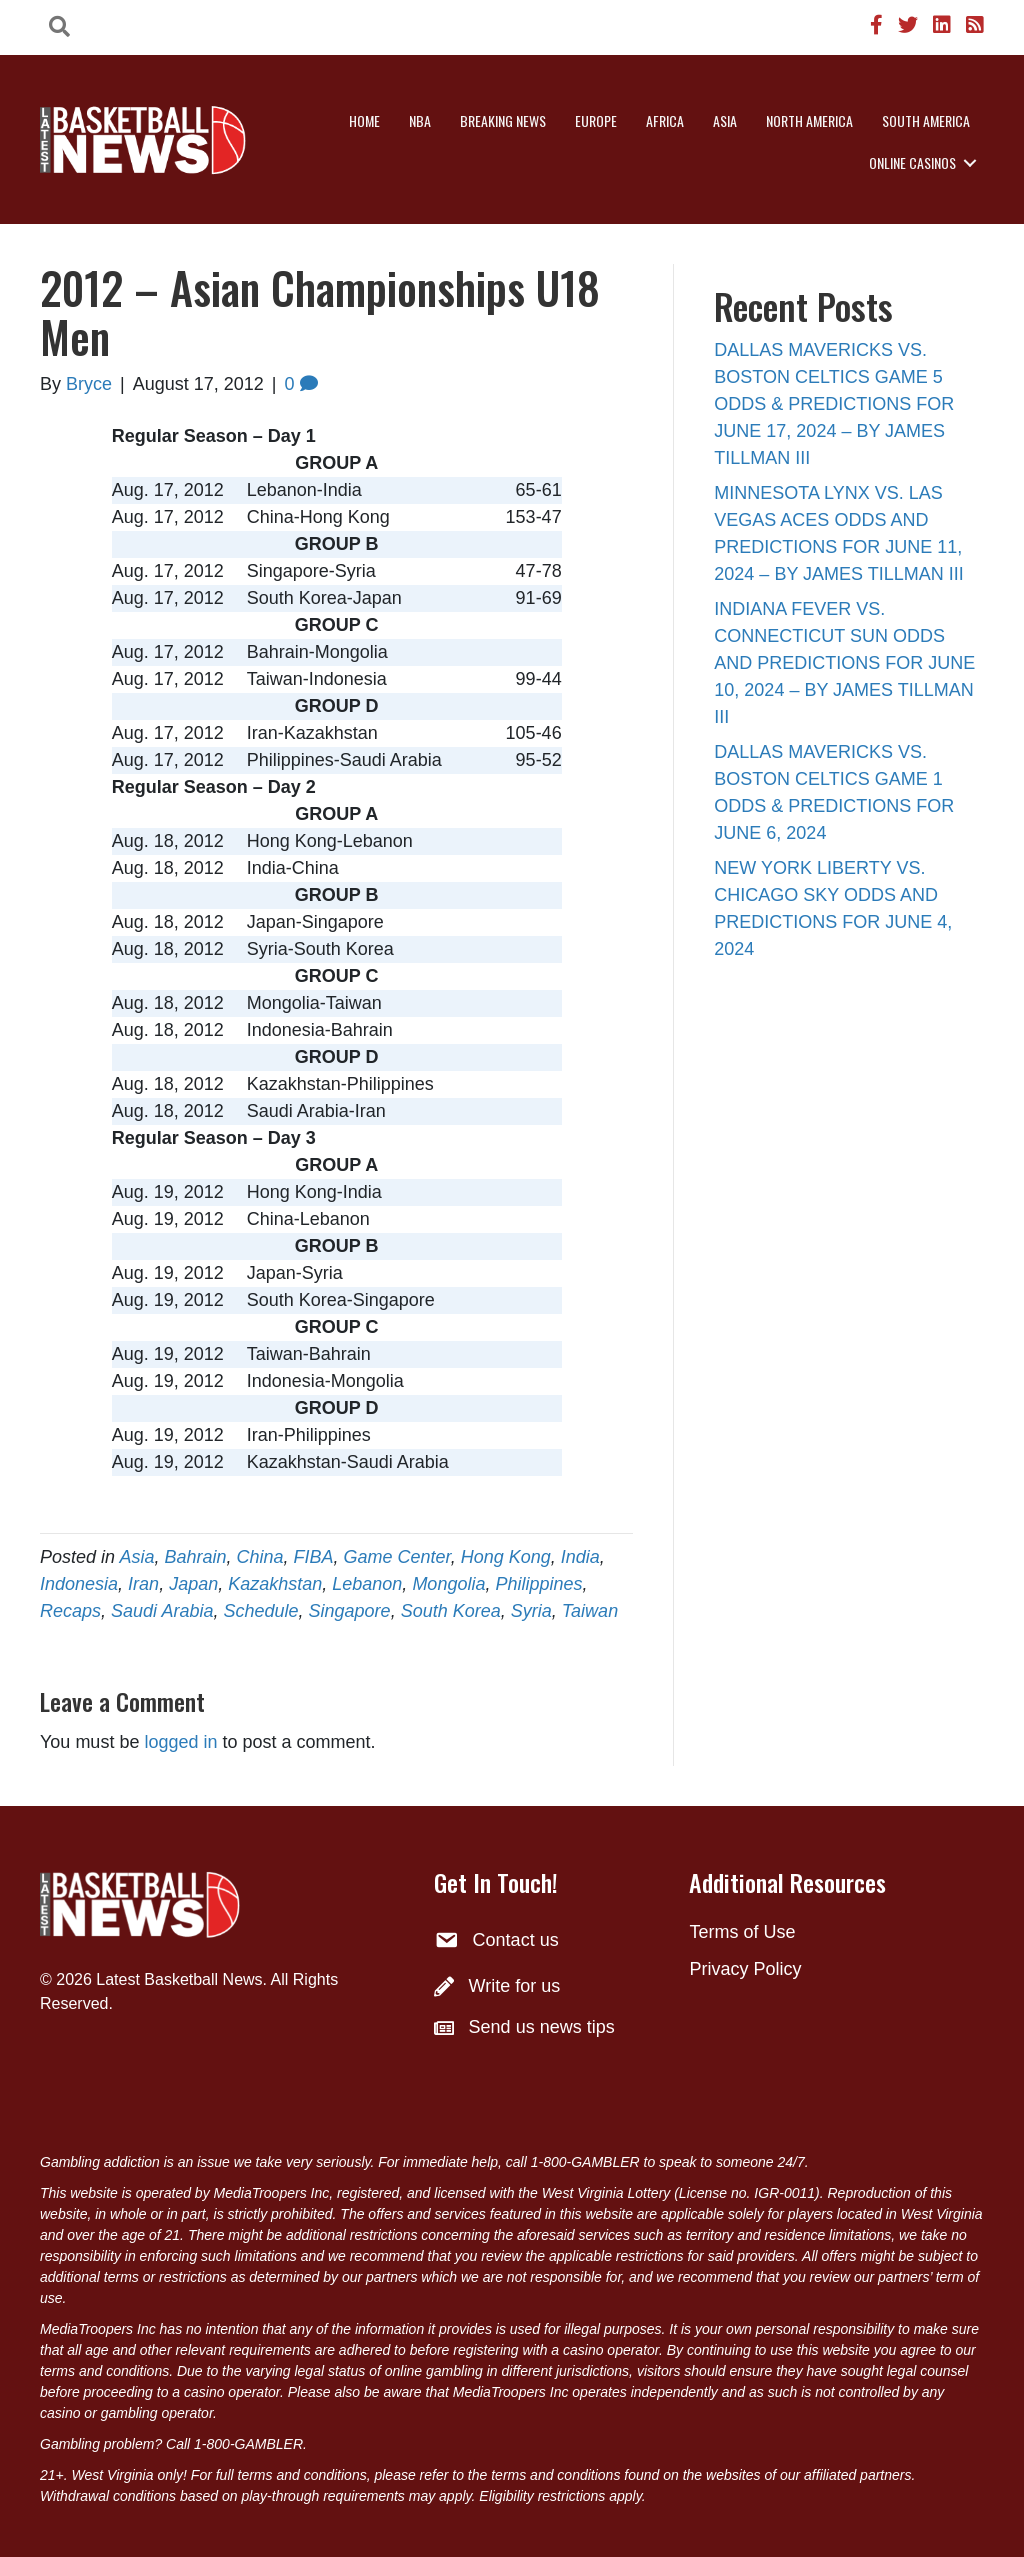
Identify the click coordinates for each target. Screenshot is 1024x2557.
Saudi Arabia (162, 1611)
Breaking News (503, 120)
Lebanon (367, 1584)
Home (364, 120)
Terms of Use (742, 1932)
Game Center (397, 1557)
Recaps (70, 1611)
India (580, 1557)
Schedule (260, 1611)
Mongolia (448, 1584)
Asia (725, 120)
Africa (665, 120)
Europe (596, 120)
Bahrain (195, 1557)
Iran (143, 1584)
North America (809, 120)
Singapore (350, 1611)
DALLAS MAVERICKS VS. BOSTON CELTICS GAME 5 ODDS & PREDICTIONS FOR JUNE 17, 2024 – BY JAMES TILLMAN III (834, 404)
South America (926, 120)
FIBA (314, 1557)
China (259, 1557)
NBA (420, 120)
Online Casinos (912, 162)
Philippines (538, 1584)
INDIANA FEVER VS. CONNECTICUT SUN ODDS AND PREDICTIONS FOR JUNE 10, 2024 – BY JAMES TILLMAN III (844, 663)
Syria (531, 1611)
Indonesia (79, 1584)
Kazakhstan (275, 1584)
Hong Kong (506, 1557)
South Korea (451, 1611)
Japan (193, 1584)
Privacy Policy (745, 1969)
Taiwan (590, 1611)
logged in (180, 1742)
